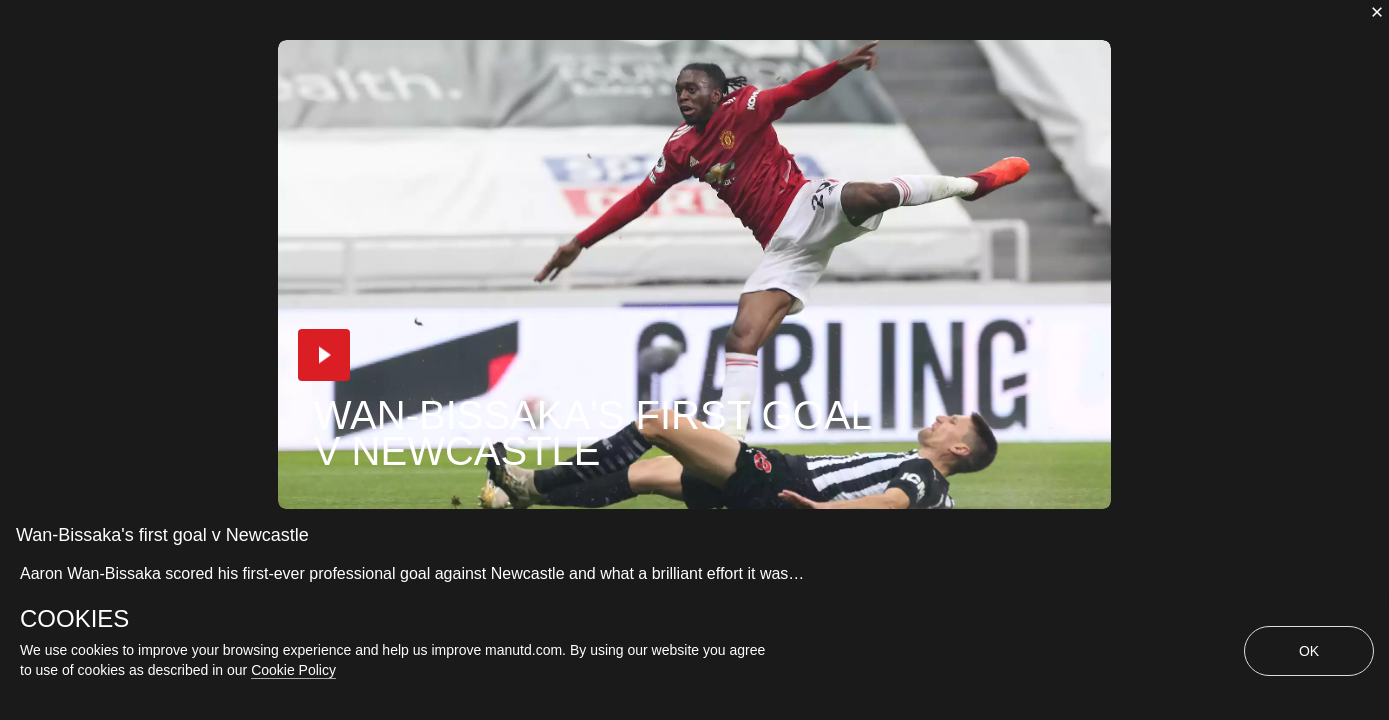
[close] (1377, 12)
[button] (324, 355)
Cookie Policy (293, 670)
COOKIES (74, 619)
